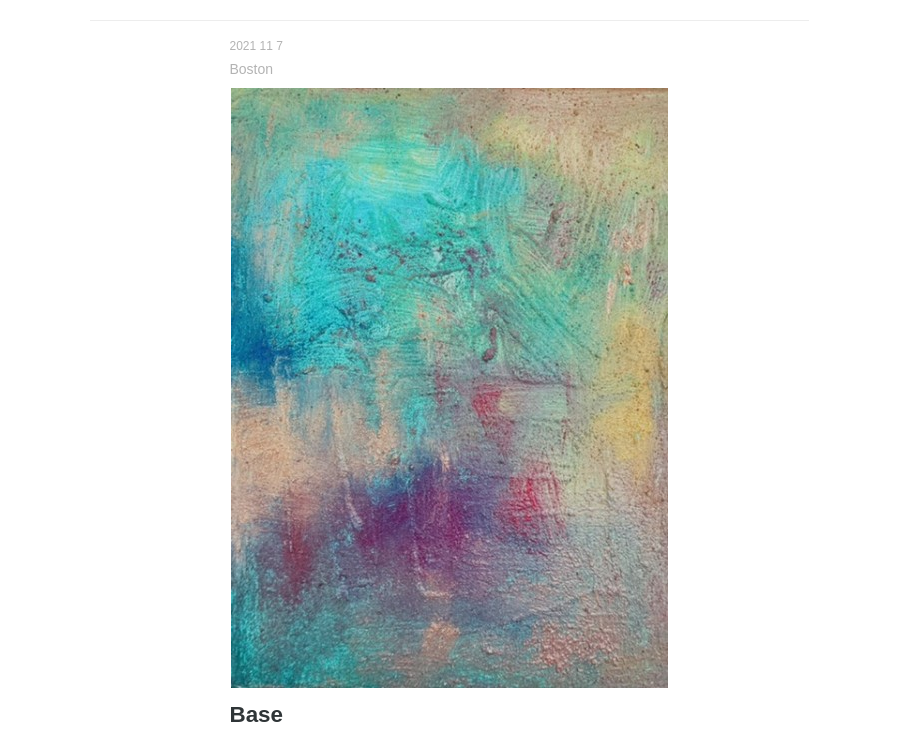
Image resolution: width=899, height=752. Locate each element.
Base (257, 714)
